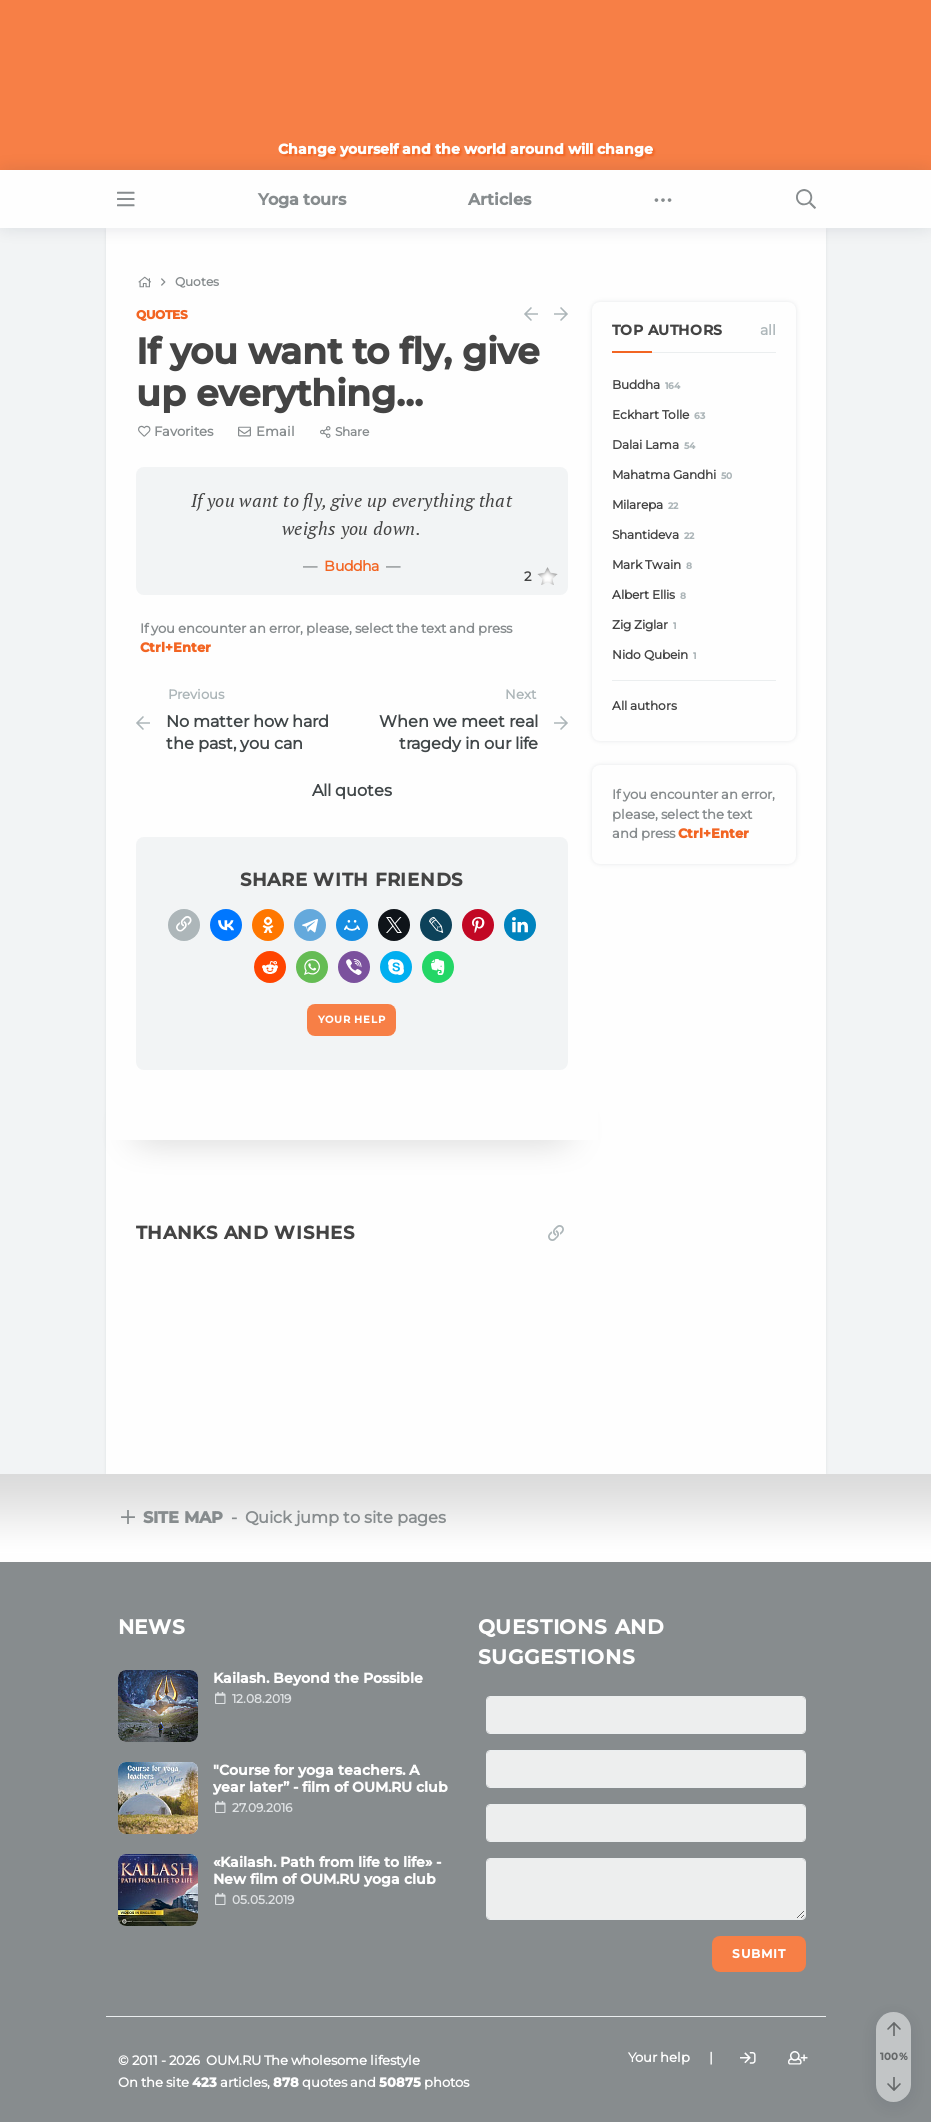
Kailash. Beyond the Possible (318, 1678)
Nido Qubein (657, 655)
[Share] (344, 431)
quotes (310, 2082)
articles (229, 2082)
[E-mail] (266, 431)
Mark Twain (655, 565)
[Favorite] (176, 431)
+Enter (175, 647)
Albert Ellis (652, 595)
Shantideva (656, 535)
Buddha (351, 566)
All (768, 330)
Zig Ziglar (647, 625)
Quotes (162, 314)
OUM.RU (233, 2060)
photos (424, 2082)
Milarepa (648, 505)
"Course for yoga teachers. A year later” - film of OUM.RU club (330, 1778)
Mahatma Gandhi (675, 475)
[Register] (798, 2058)
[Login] (748, 2058)
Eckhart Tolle (662, 415)
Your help (659, 2057)
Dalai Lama (657, 445)
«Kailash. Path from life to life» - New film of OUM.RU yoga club (327, 1870)
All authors (644, 705)
